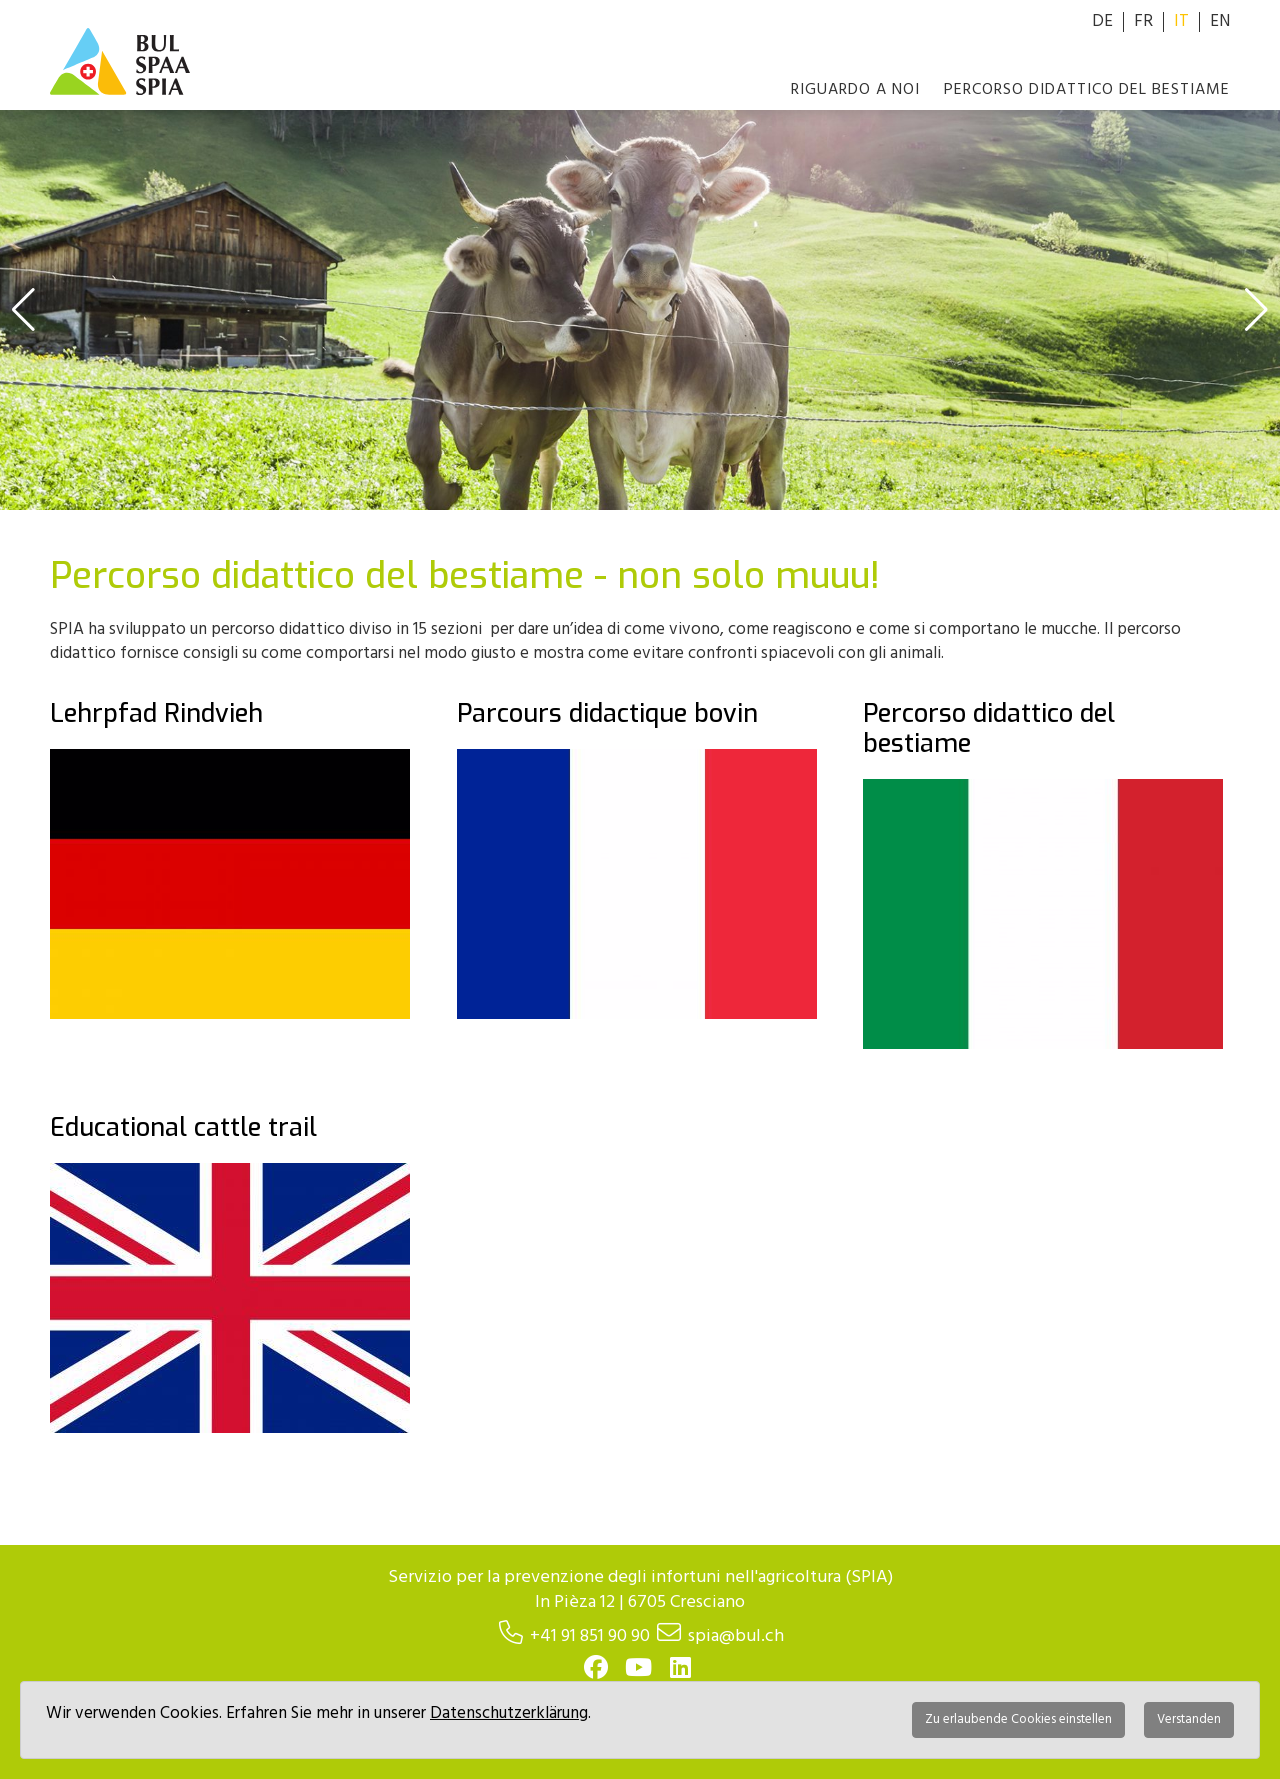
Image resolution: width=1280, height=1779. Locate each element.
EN (1220, 21)
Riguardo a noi (855, 90)
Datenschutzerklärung (509, 1713)
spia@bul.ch (736, 1636)
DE (1102, 21)
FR (1143, 21)
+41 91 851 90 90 (590, 1636)
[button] (23, 310)
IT (1181, 21)
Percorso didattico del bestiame (1087, 90)
